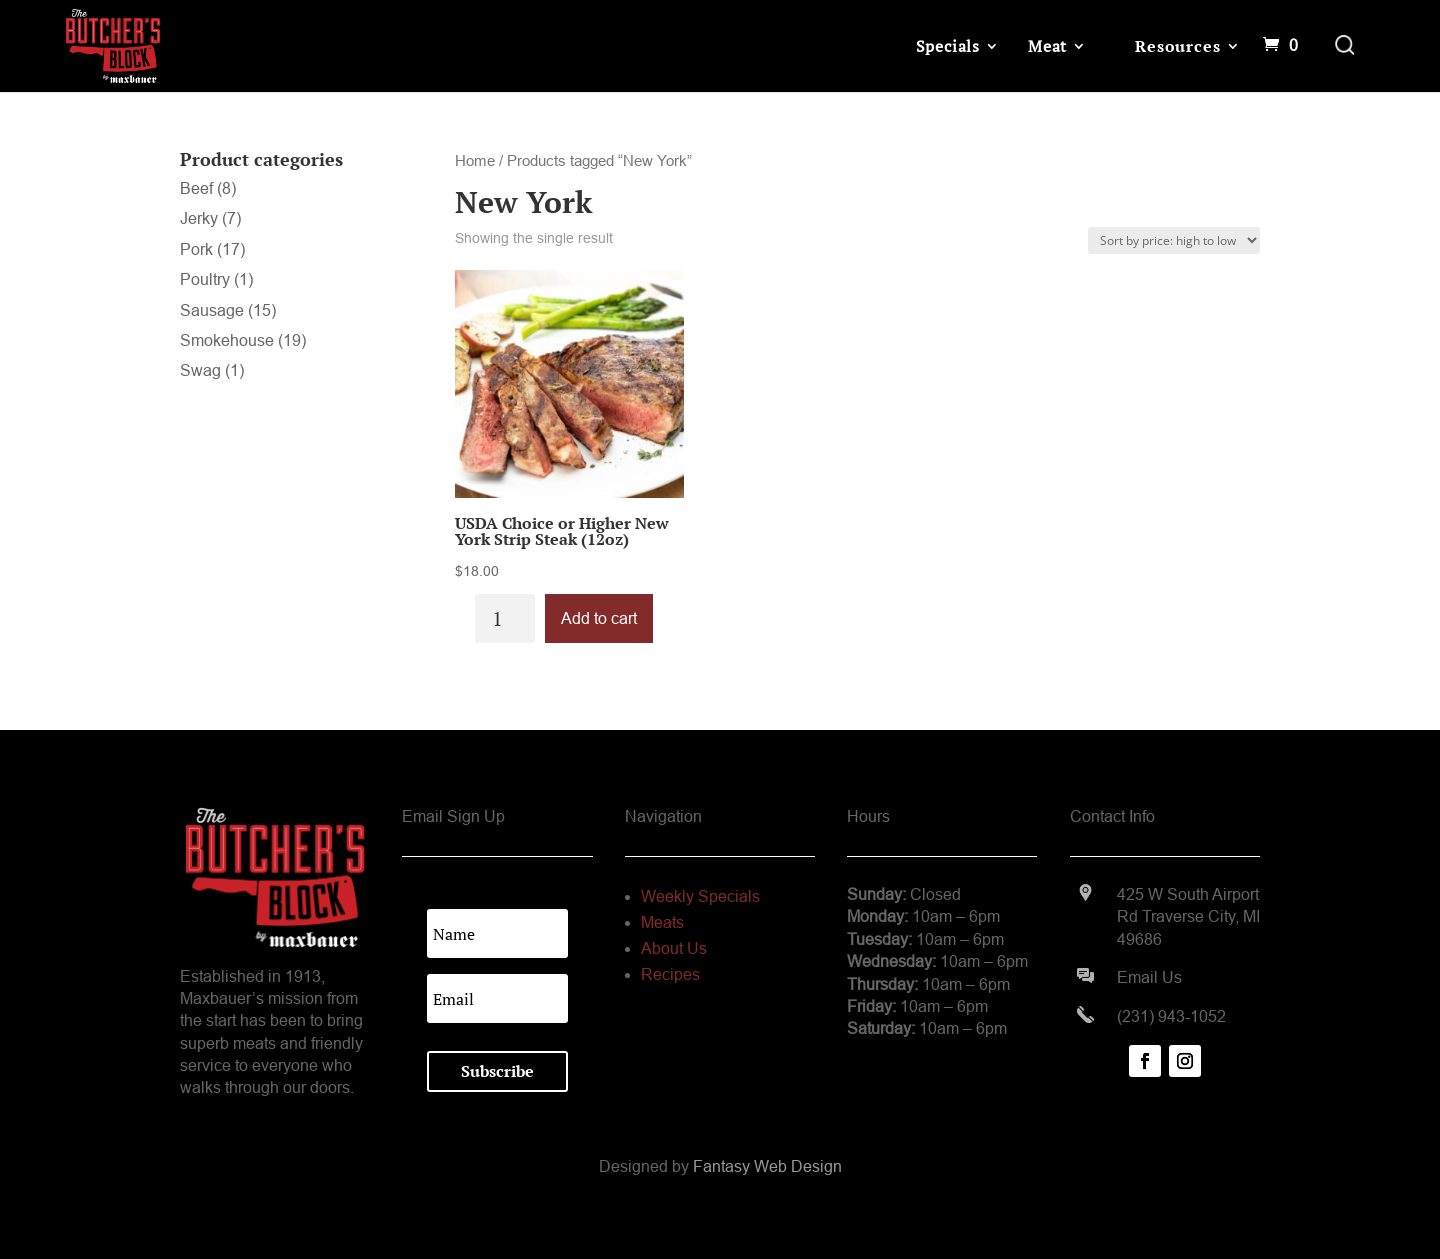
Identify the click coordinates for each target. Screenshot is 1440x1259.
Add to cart (599, 618)
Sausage (212, 310)
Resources (1177, 46)
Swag (200, 370)
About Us (674, 948)
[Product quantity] (505, 618)
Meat (1047, 46)
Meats (662, 922)
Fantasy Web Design (767, 1166)
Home (475, 161)
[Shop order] (1174, 240)
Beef (196, 188)
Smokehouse (227, 340)
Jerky (199, 218)
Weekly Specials (700, 896)
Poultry (205, 279)
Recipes (670, 974)
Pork (196, 249)
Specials (948, 46)
